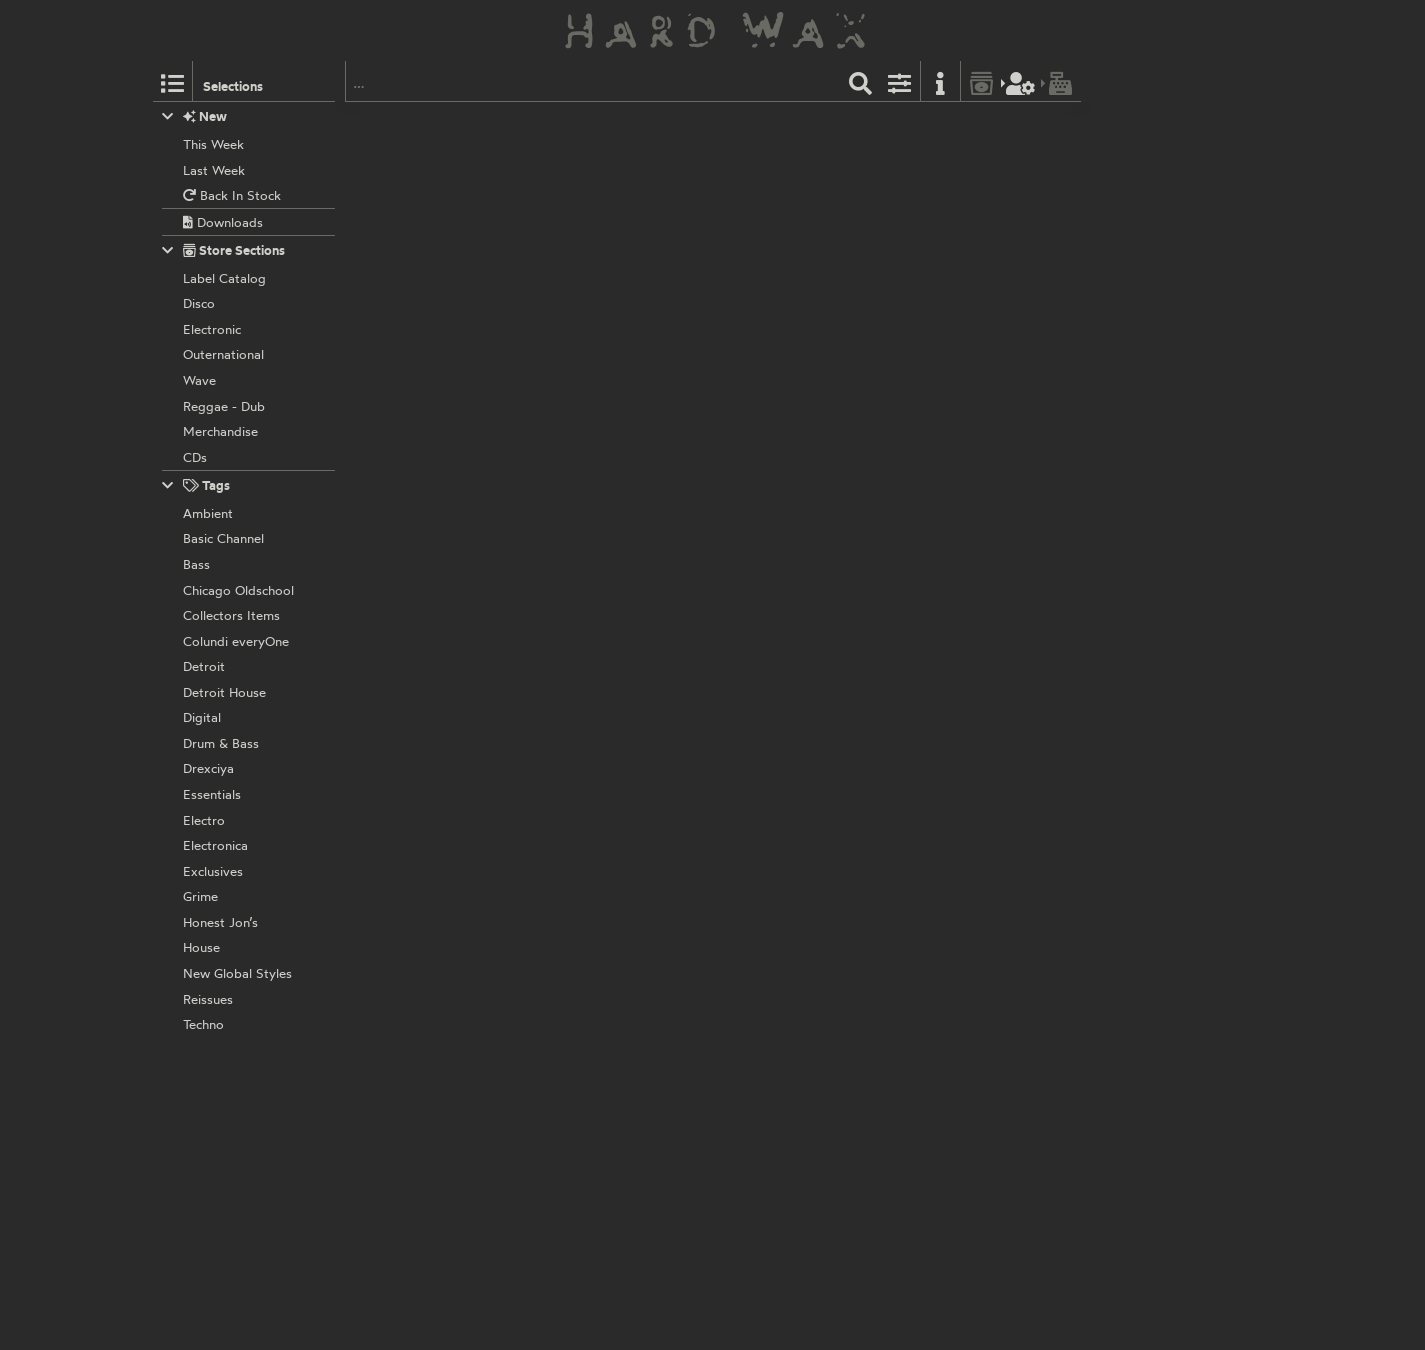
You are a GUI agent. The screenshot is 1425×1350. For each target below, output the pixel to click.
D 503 (622, 125)
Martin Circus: (595, 147)
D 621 (621, 870)
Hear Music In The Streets (644, 411)
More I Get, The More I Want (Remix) (918, 517)
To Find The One (835, 411)
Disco (895, 125)
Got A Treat (713, 198)
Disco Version (626, 730)
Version (603, 943)
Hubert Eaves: (596, 253)
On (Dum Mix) (751, 1262)
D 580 (622, 231)
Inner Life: (584, 998)
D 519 (621, 976)
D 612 (621, 763)
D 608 (622, 1083)
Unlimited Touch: (602, 360)
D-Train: (577, 892)
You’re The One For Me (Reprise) (784, 305)
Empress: (581, 679)
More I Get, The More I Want (663, 517)
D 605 (622, 338)
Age (736, 836)
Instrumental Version (803, 730)
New (194, 116)
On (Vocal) (612, 1262)
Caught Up (606, 1049)
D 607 (622, 657)
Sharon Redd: (594, 572)
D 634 (622, 1189)
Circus (599, 198)
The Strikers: (591, 1104)
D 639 (622, 551)
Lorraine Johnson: (607, 466)
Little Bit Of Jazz (619, 836)
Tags (196, 485)
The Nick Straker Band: (621, 785)
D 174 (620, 444)
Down (597, 305)
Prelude (576, 125)
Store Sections (223, 250)
